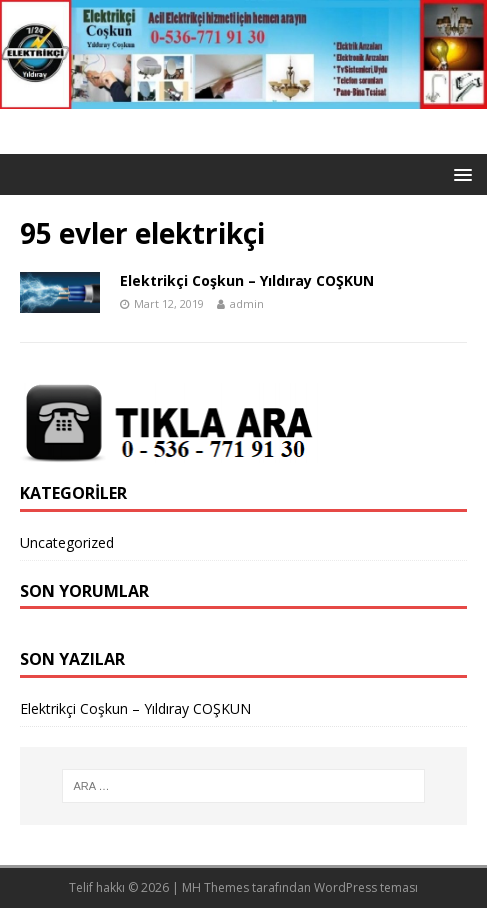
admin (247, 303)
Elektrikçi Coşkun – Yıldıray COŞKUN (247, 280)
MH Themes (215, 887)
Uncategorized (67, 542)
